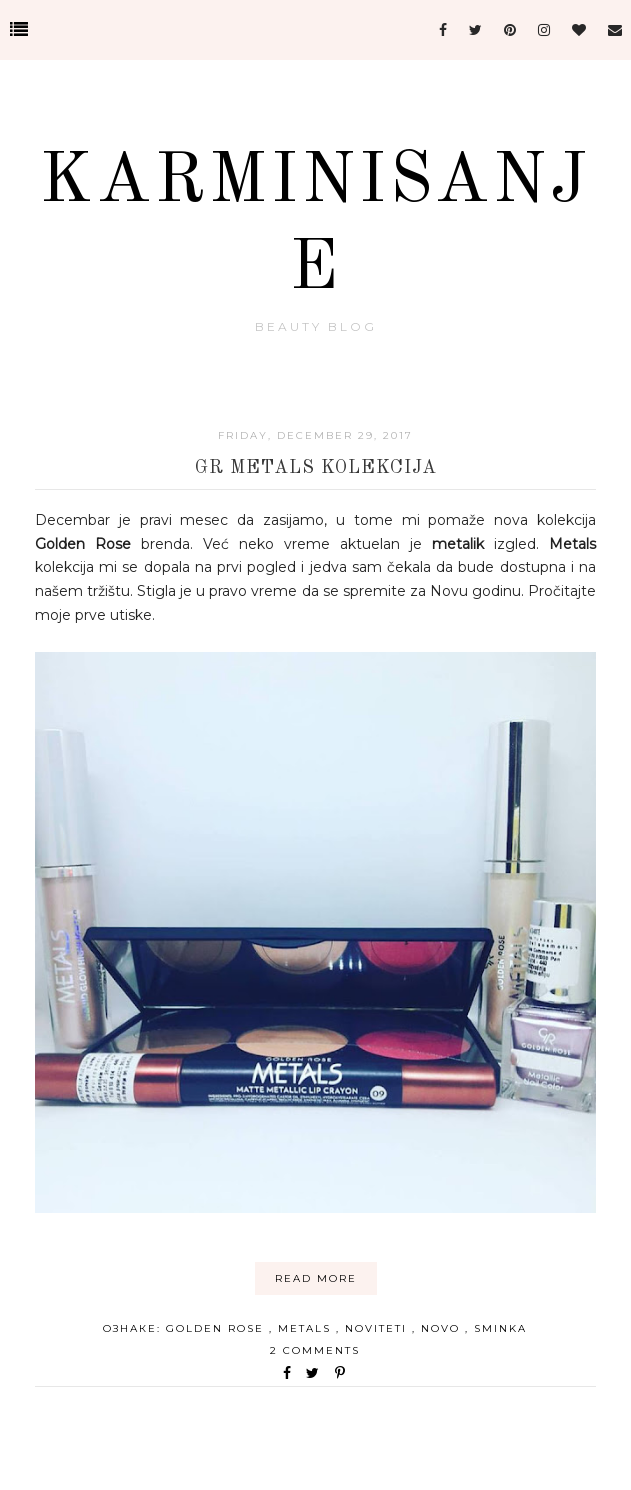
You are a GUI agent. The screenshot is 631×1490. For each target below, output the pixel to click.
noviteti (378, 1328)
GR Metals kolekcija (316, 468)
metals (307, 1328)
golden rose (217, 1328)
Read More (316, 1278)
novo (443, 1328)
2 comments (315, 1350)
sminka (500, 1328)
